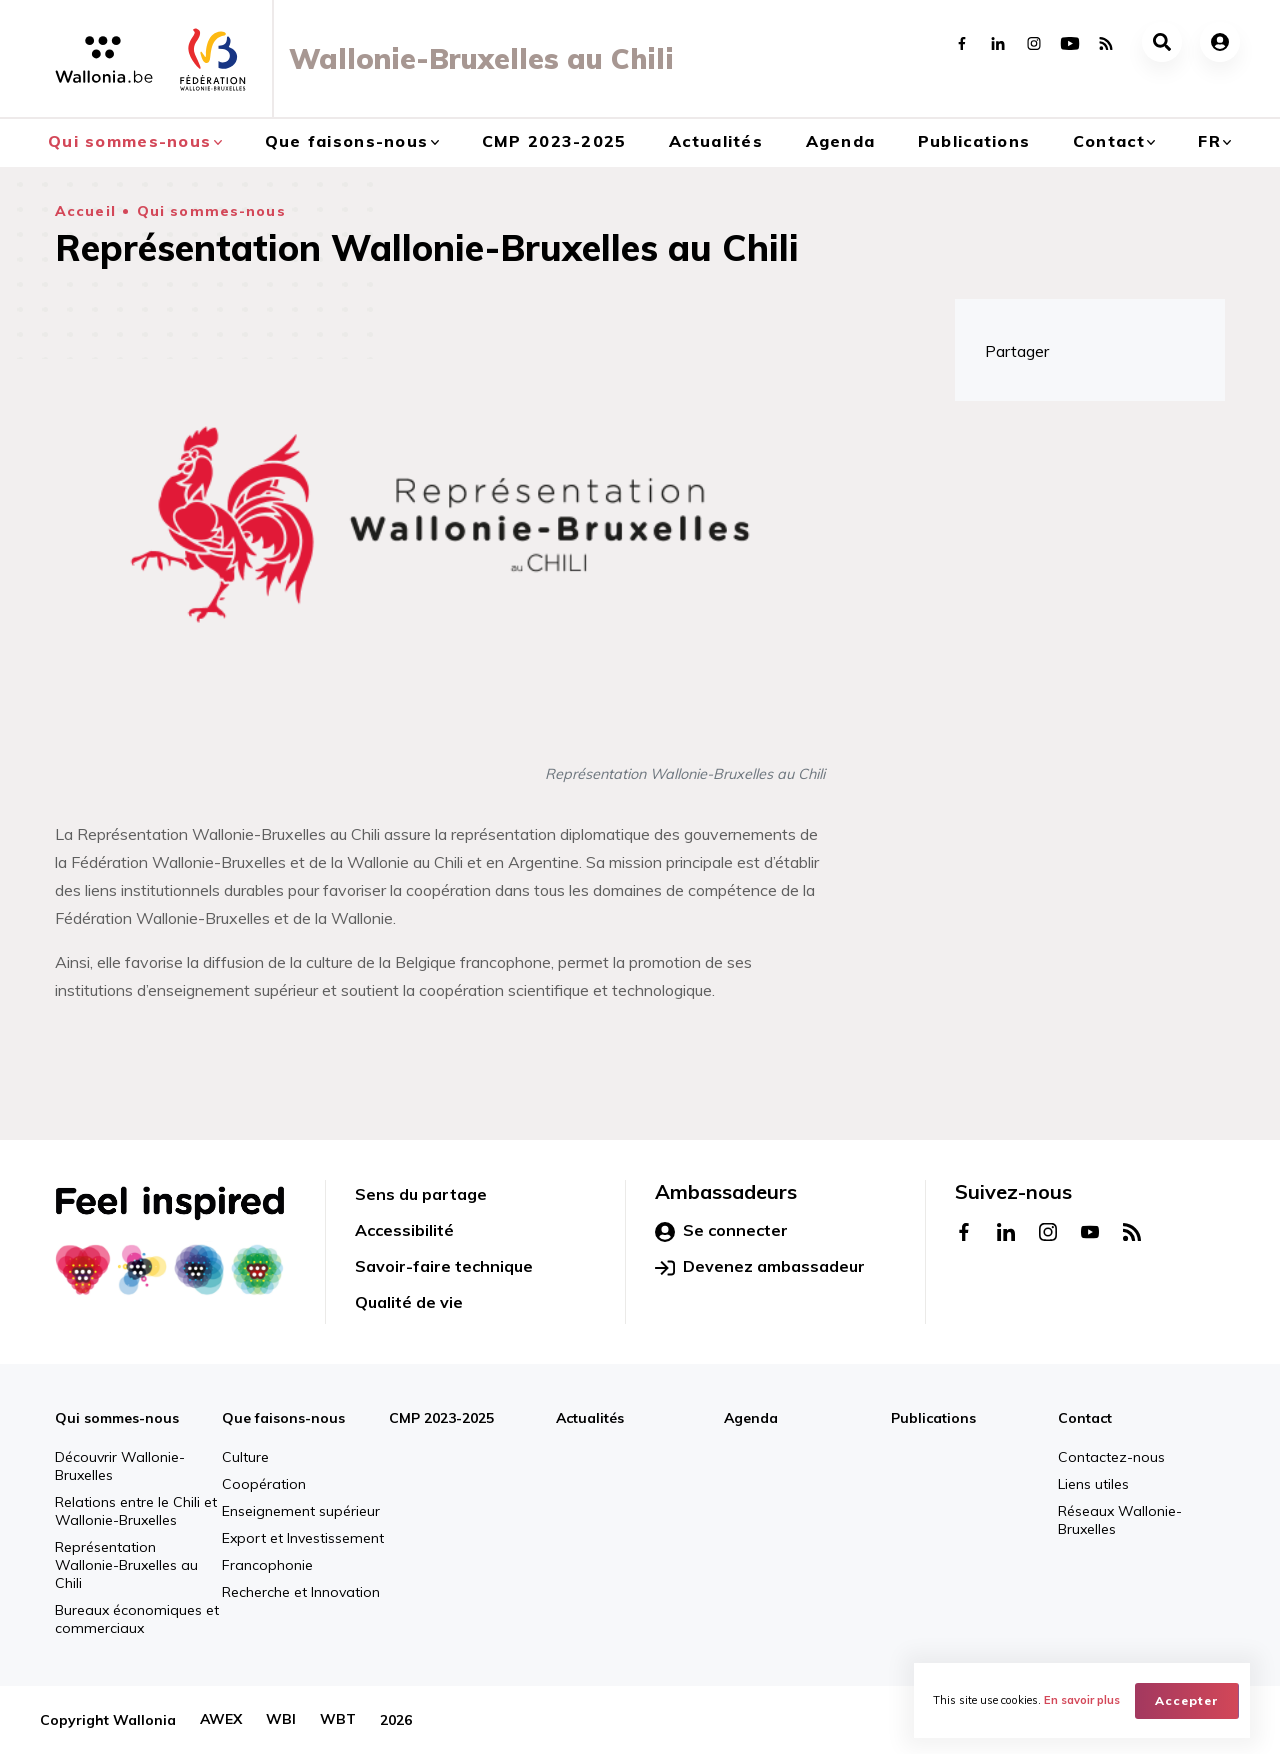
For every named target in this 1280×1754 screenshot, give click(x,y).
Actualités (716, 141)
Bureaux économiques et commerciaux (137, 1619)
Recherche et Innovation (301, 1592)
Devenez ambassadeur (760, 1267)
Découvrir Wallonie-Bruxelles (120, 1466)
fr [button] (1209, 141)
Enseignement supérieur (301, 1511)
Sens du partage (421, 1194)
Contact (1109, 141)
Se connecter (721, 1231)
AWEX (221, 1720)
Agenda (841, 141)
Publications (974, 141)
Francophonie (267, 1565)
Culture (245, 1457)
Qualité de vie (409, 1302)
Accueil (85, 211)
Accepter (1188, 1699)
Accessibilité (404, 1230)
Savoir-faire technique (444, 1266)
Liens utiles (1093, 1484)
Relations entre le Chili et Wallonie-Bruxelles (136, 1511)
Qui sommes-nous (129, 141)
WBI (281, 1720)
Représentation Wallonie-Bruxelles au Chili (126, 1565)
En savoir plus (1083, 1700)
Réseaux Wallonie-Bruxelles (1120, 1520)
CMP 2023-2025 (554, 141)
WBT (338, 1720)
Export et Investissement (303, 1538)
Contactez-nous (1111, 1457)
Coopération (264, 1484)
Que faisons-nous (346, 141)
